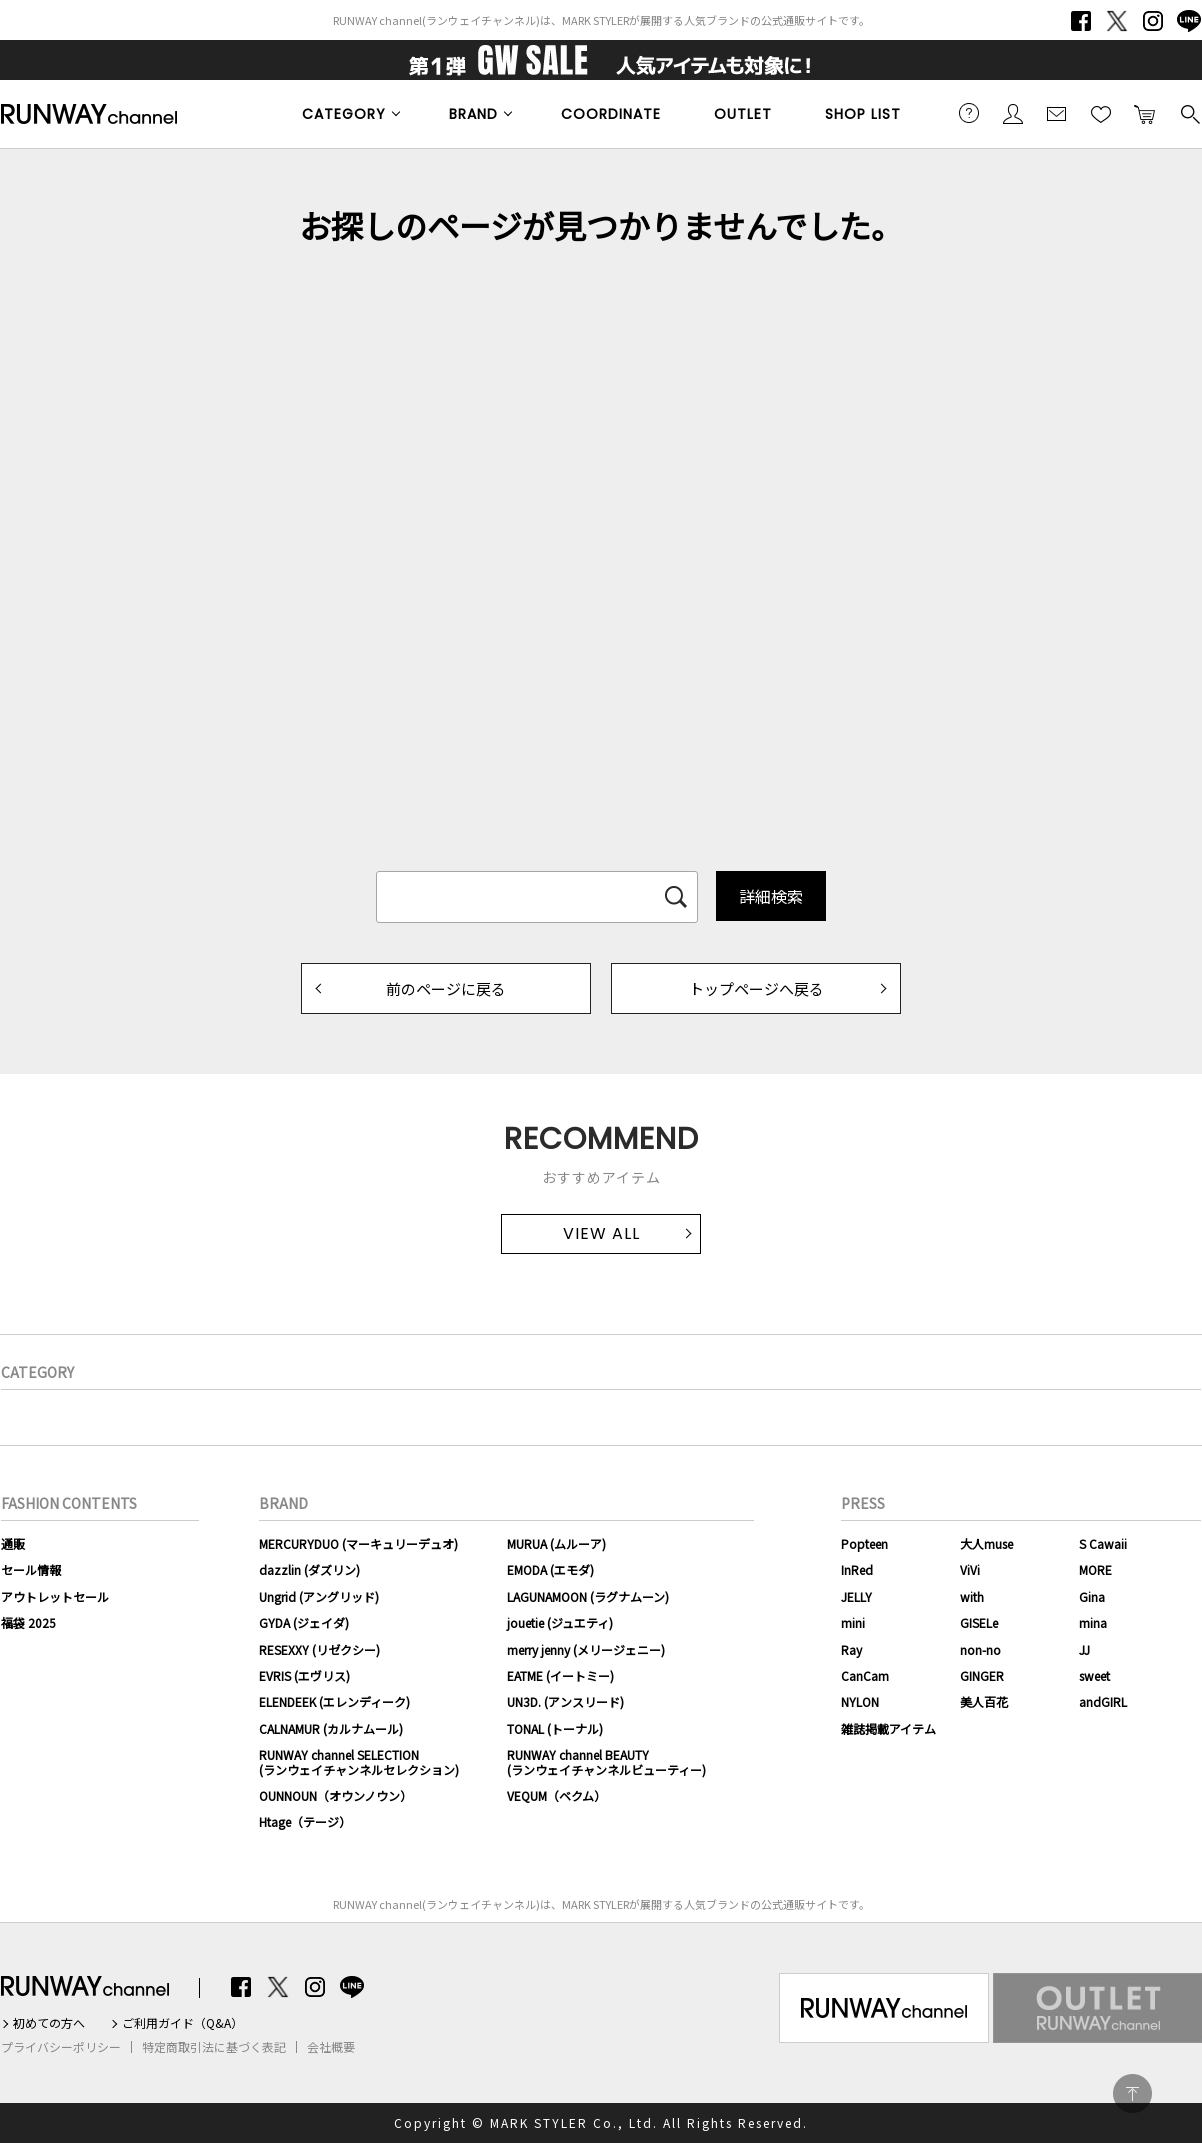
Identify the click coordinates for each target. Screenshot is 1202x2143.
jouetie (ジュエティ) (560, 1622)
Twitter (1117, 21)
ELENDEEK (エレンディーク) (334, 1701)
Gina (1092, 1596)
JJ (1084, 1649)
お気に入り (1101, 113)
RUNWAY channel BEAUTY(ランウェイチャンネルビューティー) (606, 1761)
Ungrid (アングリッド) (319, 1596)
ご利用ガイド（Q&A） (182, 2023)
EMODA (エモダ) (550, 1569)
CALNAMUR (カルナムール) (331, 1728)
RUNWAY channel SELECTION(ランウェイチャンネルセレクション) (359, 1761)
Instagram (1153, 21)
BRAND (473, 114)
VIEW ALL (601, 1233)
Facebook (1081, 21)
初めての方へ (49, 2023)
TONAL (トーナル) (555, 1728)
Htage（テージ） (305, 1821)
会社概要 (331, 2047)
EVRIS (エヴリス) (304, 1675)
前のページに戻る (446, 988)
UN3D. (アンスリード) (565, 1701)
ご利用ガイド (969, 113)
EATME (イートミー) (560, 1675)
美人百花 (984, 1701)
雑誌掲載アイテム (888, 1728)
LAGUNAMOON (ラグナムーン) (588, 1596)
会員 (1013, 113)
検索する (1189, 113)
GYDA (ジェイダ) (304, 1622)
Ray (851, 1649)
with (972, 1596)
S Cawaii (1103, 1543)
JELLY (856, 1596)
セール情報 (31, 1569)
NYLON (860, 1701)
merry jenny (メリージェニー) (586, 1649)
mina (1093, 1622)
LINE (1189, 21)
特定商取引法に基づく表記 (214, 2047)
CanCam (865, 1675)
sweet (1094, 1675)
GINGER (982, 1675)
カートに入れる (1145, 113)
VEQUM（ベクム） (556, 1795)
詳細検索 (771, 896)
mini (853, 1622)
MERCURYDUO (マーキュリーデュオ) (358, 1543)
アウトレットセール (55, 1596)
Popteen (864, 1543)
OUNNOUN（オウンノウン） (335, 1795)
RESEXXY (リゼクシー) (319, 1649)
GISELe (979, 1622)
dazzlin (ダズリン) (309, 1569)
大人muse (986, 1543)
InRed (857, 1569)
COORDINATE (611, 114)
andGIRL (1103, 1701)
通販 (13, 1543)
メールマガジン (1057, 113)
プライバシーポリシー (61, 2047)
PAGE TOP (1132, 2093)
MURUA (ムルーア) (556, 1543)
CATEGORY (344, 114)
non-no (980, 1649)
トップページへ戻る (756, 988)
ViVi (970, 1569)
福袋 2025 (28, 1622)
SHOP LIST (863, 114)
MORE (1095, 1569)
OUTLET (743, 114)
